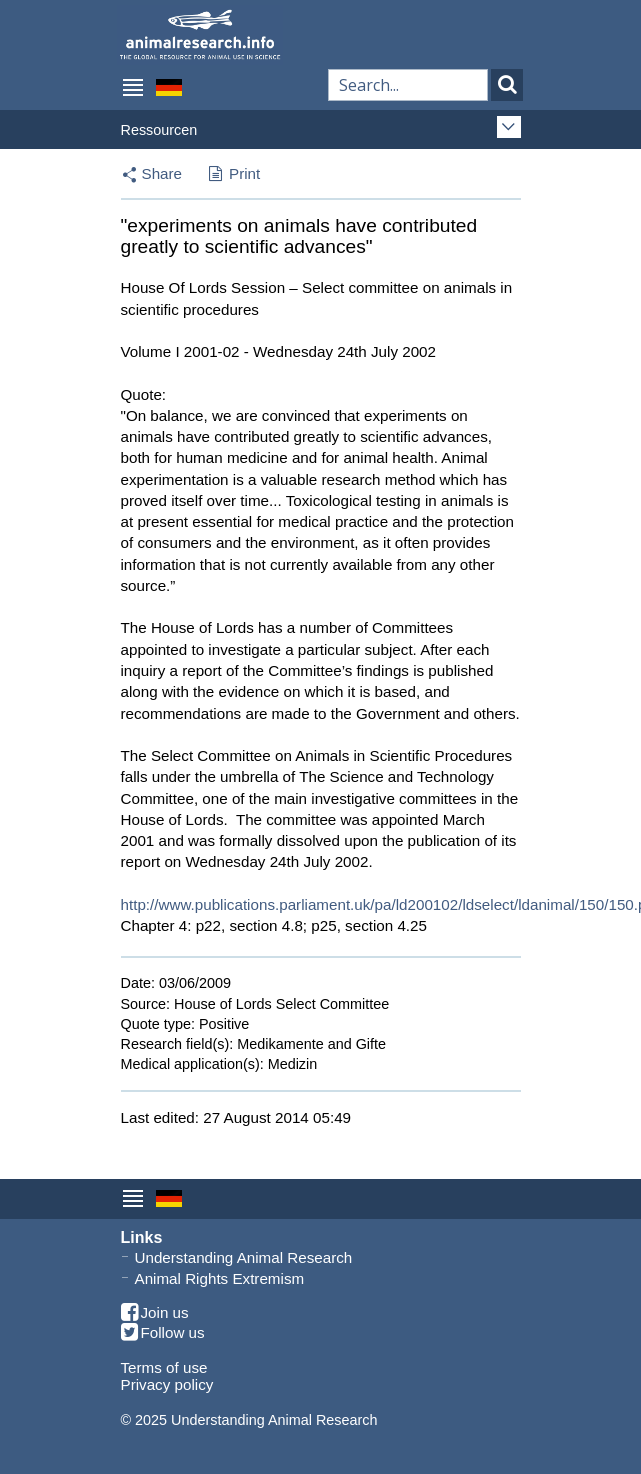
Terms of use (164, 1367)
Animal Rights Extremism (220, 1278)
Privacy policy (167, 1384)
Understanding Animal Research (244, 1257)
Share (162, 173)
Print (234, 175)
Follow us (163, 1333)
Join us (155, 1313)
